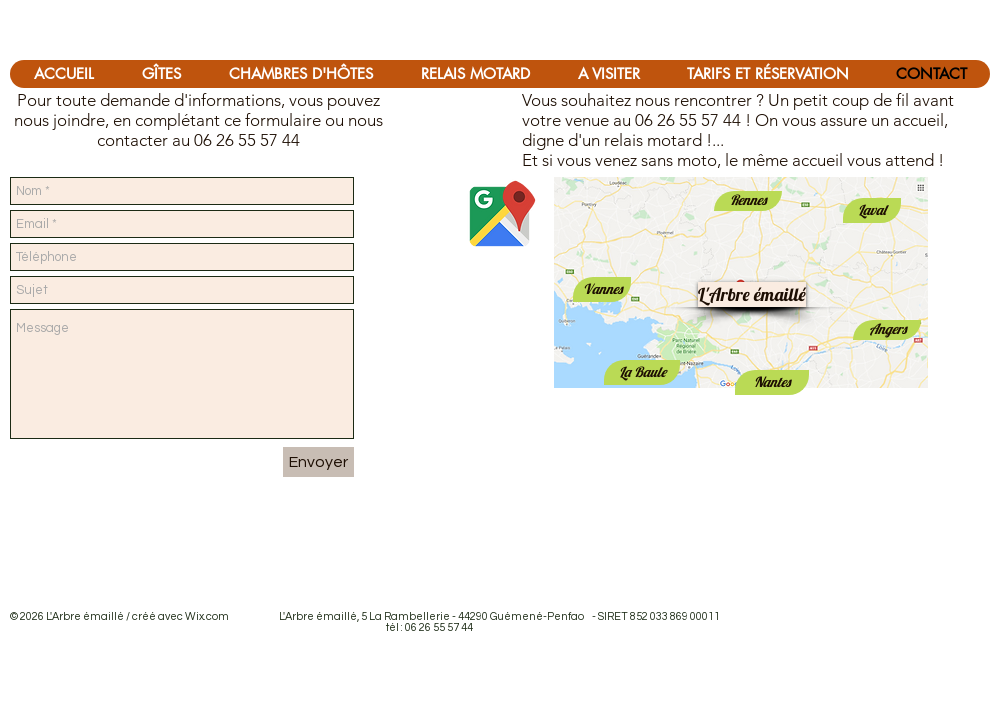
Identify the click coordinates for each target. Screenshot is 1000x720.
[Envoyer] (318, 462)
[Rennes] (748, 201)
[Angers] (887, 330)
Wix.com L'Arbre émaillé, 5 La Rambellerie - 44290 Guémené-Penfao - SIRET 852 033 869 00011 (452, 616)
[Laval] (872, 210)
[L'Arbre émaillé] (752, 294)
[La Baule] (642, 372)
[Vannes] (602, 289)
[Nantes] (772, 382)
